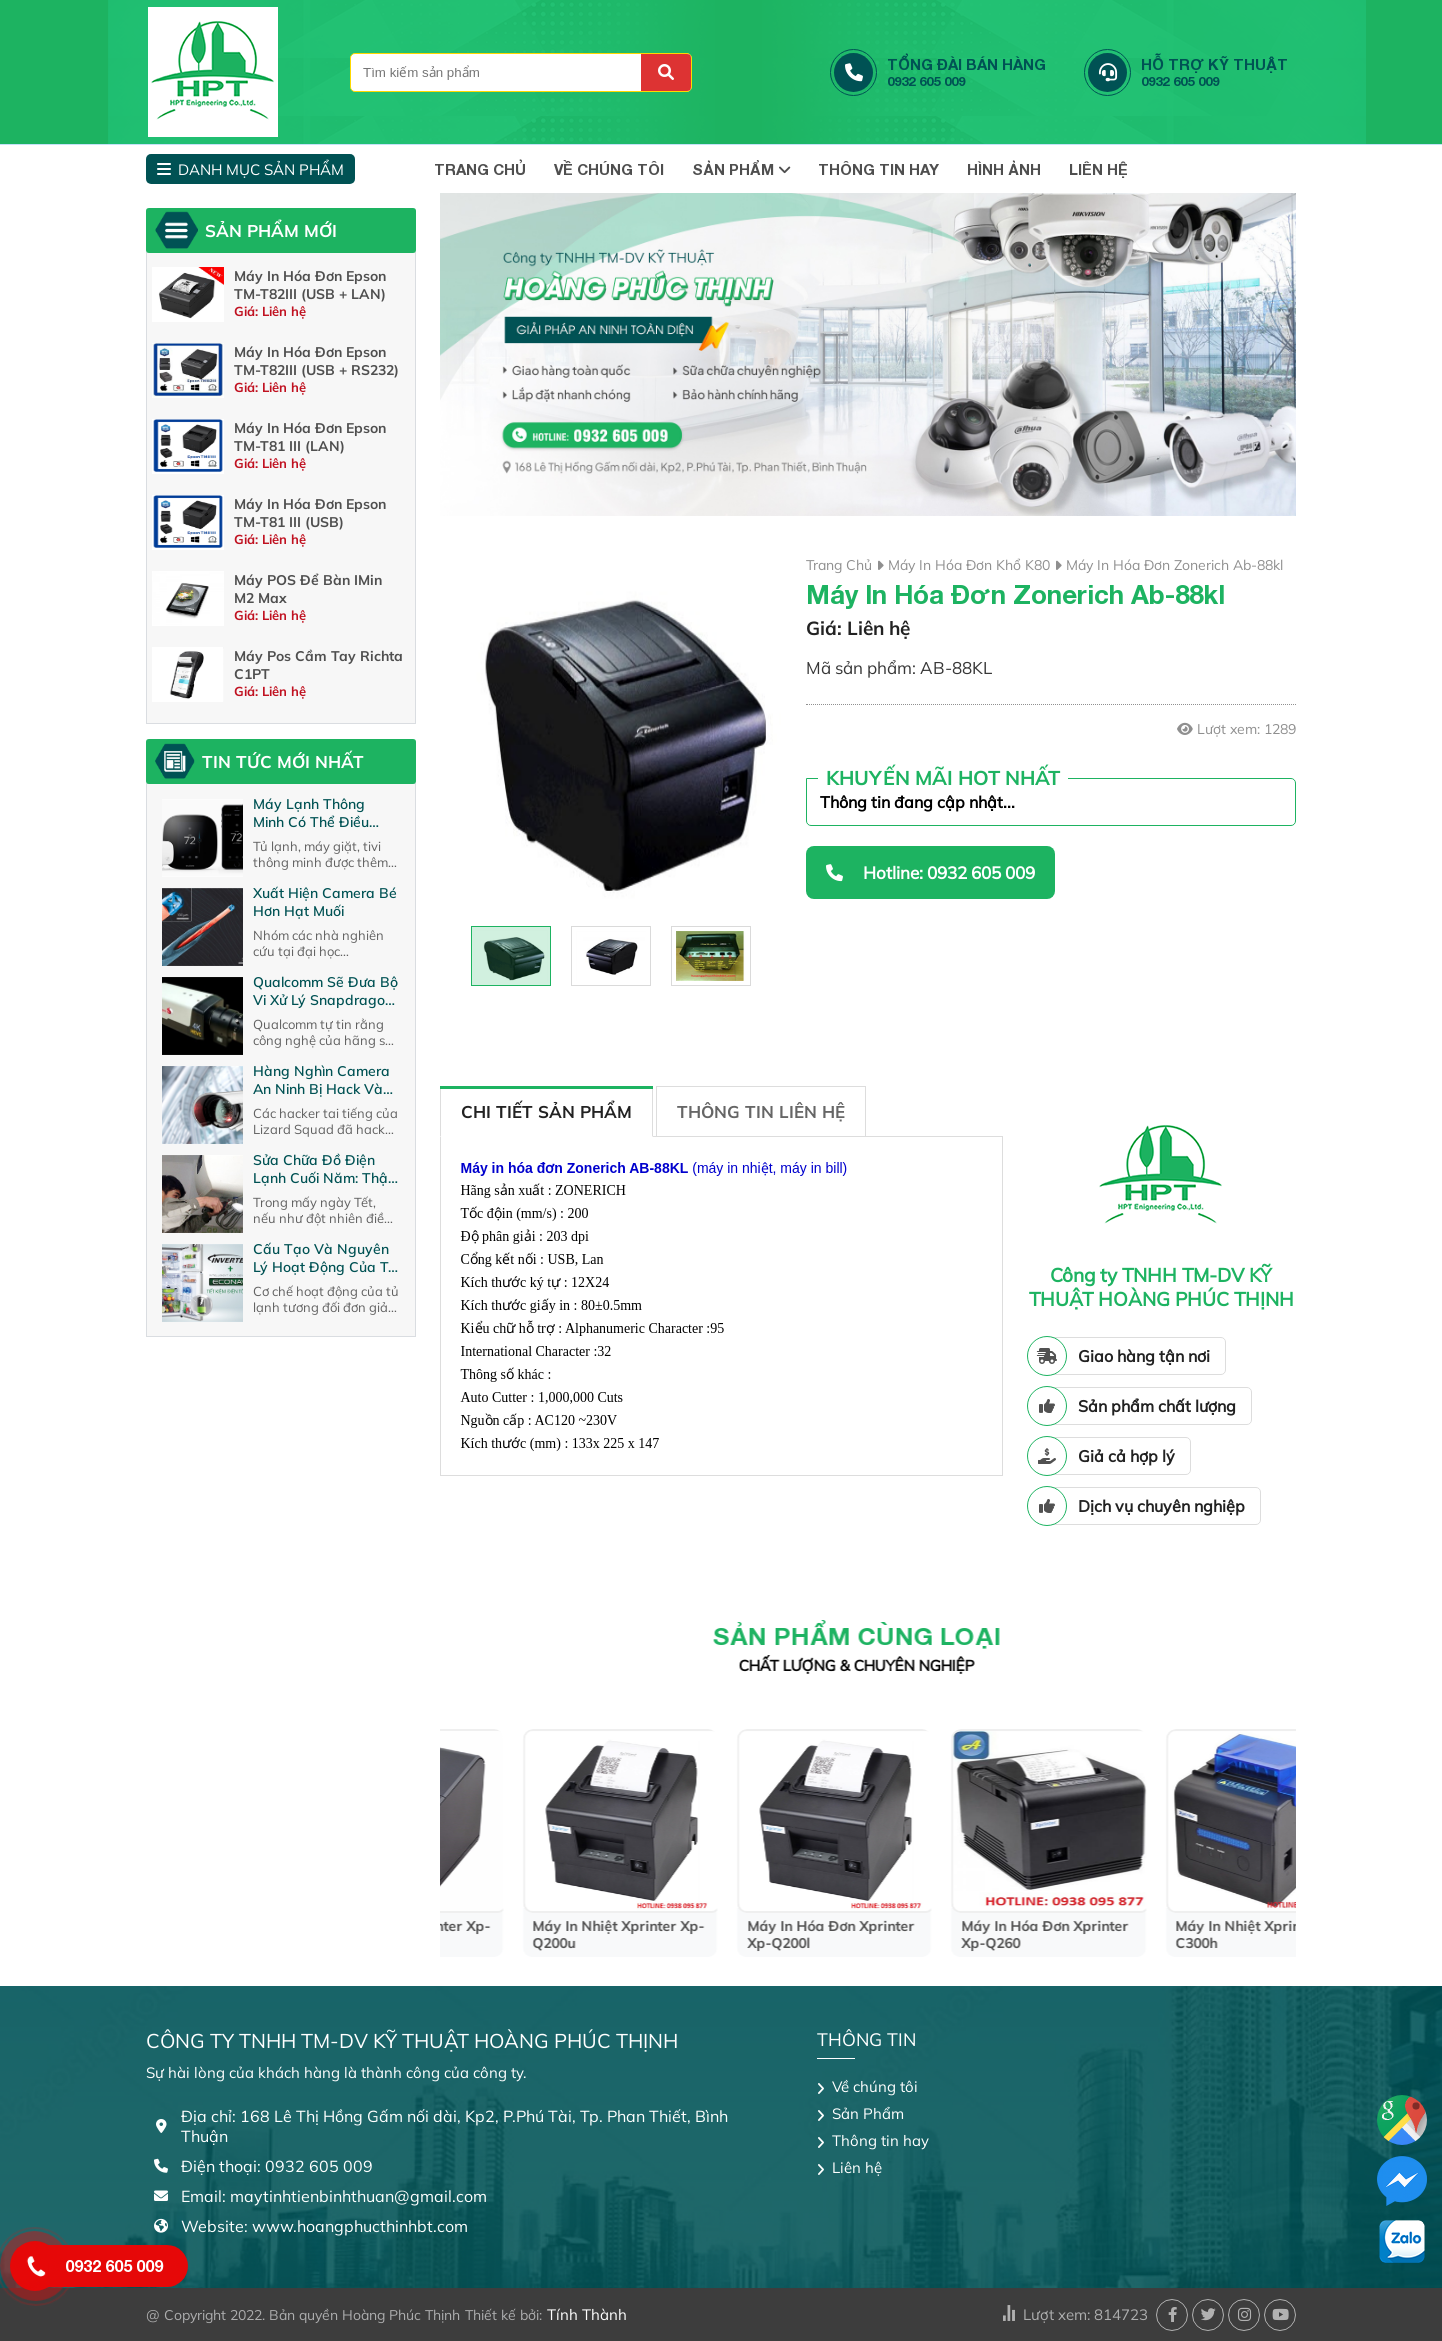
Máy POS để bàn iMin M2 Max (308, 589)
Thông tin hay (878, 169)
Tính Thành (587, 2314)
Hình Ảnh (1004, 169)
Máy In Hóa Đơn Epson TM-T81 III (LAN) (310, 437)
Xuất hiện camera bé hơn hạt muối (325, 902)
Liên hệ (1098, 169)
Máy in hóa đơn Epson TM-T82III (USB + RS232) (316, 361)
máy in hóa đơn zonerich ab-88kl (1174, 565)
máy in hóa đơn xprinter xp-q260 (1189, 1935)
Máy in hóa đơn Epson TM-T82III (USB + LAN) (310, 285)
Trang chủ (839, 565)
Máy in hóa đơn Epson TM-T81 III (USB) (310, 513)
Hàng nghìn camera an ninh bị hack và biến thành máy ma (321, 1080)
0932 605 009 (114, 2265)
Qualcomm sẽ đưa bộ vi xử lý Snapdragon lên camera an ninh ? (325, 991)
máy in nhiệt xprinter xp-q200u (764, 1935)
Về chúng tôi (609, 169)
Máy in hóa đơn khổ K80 (969, 565)
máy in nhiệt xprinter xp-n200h (550, 1935)
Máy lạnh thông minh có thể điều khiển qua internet (314, 813)
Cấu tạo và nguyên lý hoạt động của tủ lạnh (324, 1258)
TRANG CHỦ (480, 169)
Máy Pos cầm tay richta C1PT (318, 665)
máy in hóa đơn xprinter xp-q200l (975, 1935)
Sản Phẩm (741, 169)
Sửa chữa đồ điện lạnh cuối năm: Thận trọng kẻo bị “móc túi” (324, 1169)
